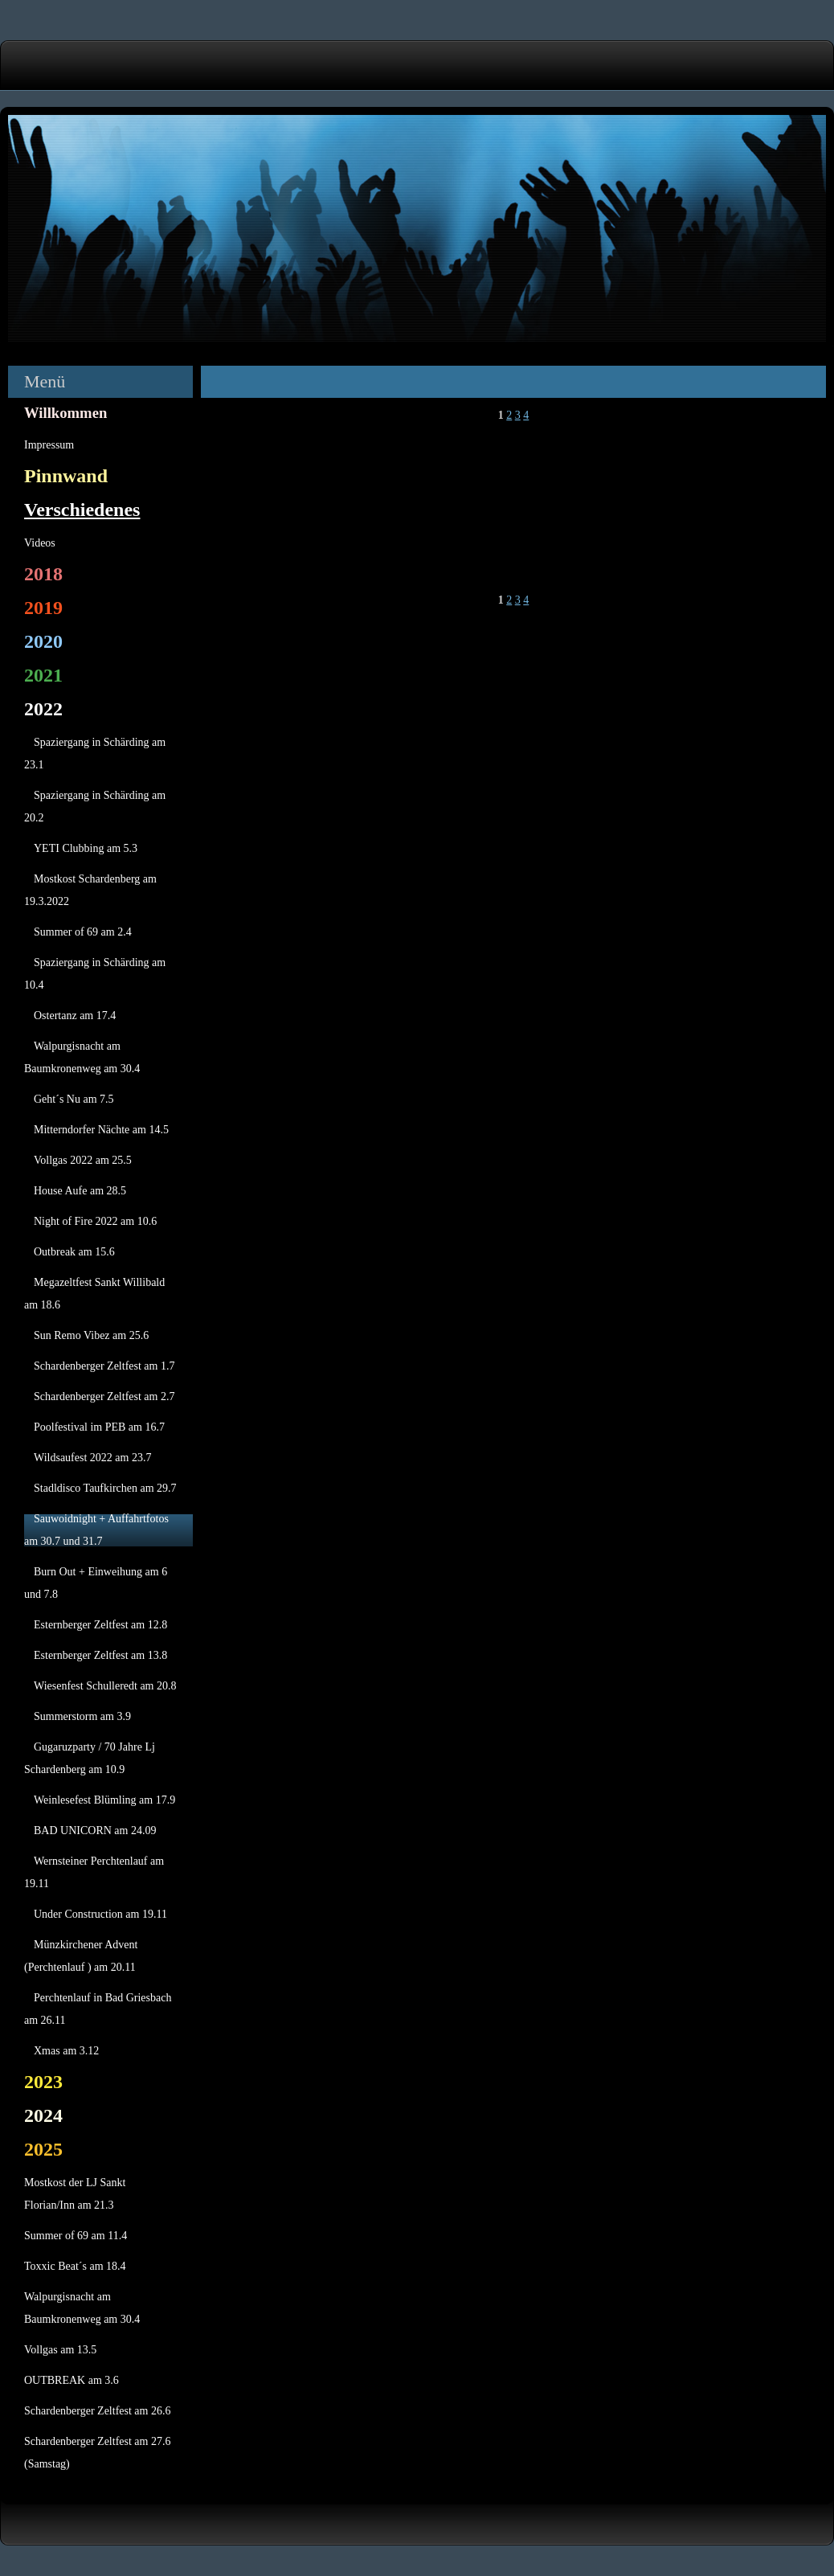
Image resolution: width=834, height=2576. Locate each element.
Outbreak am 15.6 (74, 1252)
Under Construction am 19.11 (100, 1914)
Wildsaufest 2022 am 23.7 (92, 1458)
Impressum (49, 445)
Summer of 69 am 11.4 (75, 2236)
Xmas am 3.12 (66, 2051)
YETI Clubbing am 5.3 (85, 848)
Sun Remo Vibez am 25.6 (91, 1335)
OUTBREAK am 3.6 (71, 2380)
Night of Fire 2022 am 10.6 (95, 1221)
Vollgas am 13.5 (60, 2350)
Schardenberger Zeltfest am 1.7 (104, 1366)
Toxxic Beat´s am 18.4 (75, 2266)
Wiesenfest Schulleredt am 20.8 (105, 1686)
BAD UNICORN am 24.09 (95, 1830)
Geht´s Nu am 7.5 (74, 1099)
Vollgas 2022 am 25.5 (83, 1160)
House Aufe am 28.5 (80, 1191)
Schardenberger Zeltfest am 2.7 (104, 1396)
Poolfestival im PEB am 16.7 (99, 1427)
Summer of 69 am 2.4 (83, 932)
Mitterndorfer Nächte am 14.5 (101, 1130)
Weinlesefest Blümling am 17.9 (104, 1800)
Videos (39, 543)
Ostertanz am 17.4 (75, 1016)
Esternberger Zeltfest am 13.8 (100, 1655)
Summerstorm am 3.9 (82, 1716)
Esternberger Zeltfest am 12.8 (100, 1625)
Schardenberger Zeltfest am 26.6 (97, 2411)
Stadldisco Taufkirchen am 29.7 (105, 1488)
